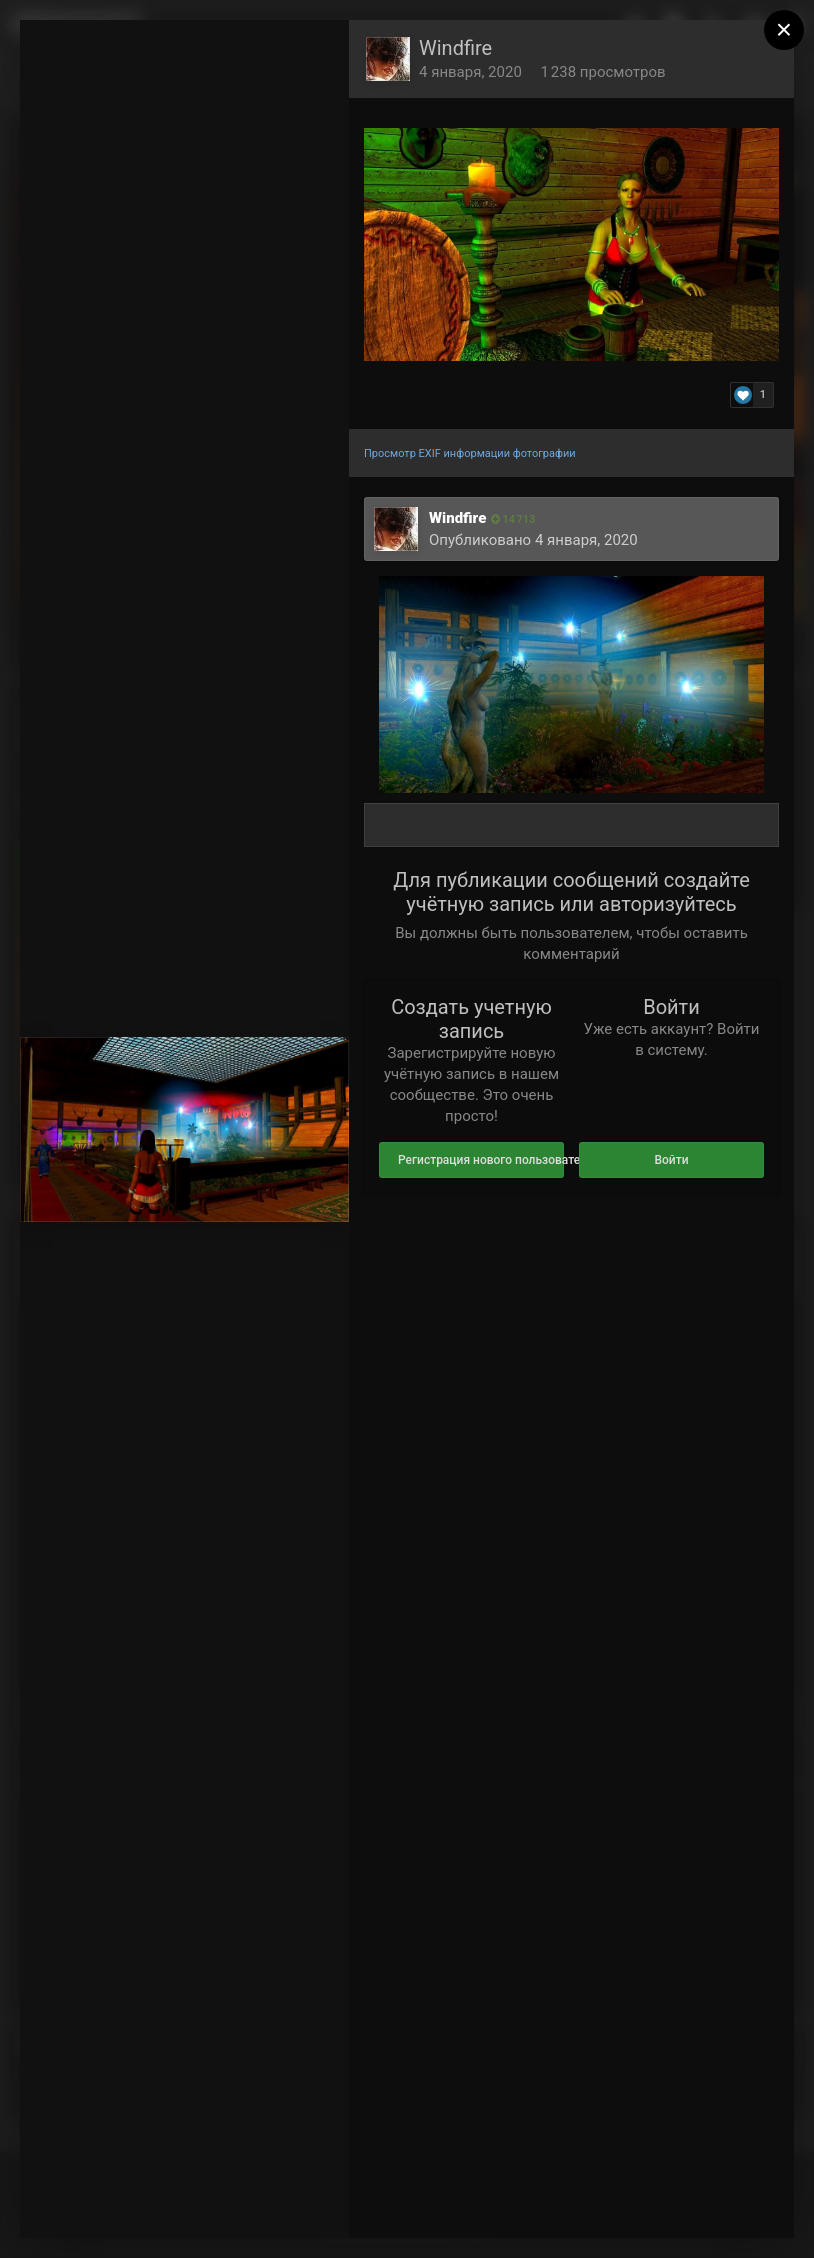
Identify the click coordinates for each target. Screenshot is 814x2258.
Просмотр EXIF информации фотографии (470, 453)
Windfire (455, 48)
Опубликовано (533, 540)
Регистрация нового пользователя (481, 1160)
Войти (671, 1160)
